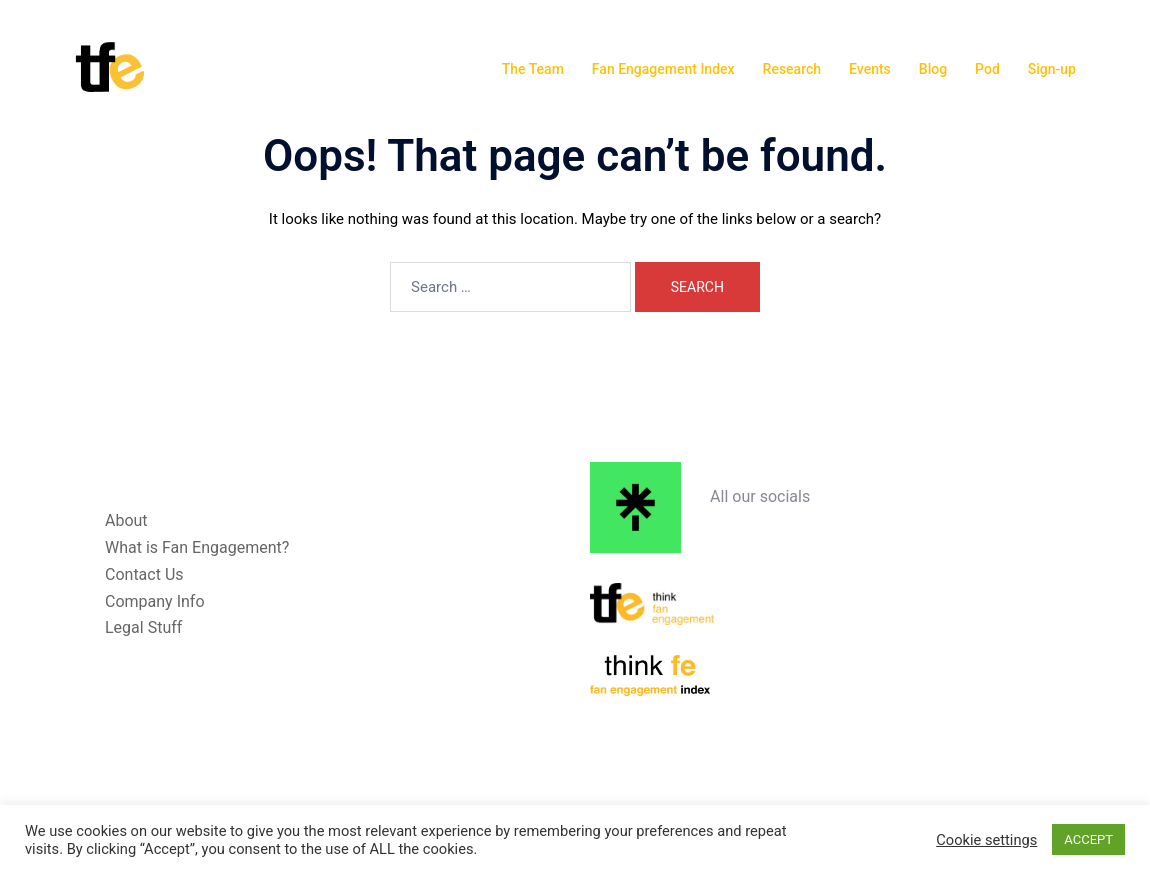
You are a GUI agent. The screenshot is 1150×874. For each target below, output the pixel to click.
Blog (933, 69)
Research (792, 69)
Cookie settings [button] (986, 840)
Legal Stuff (143, 627)
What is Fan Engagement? (197, 547)
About (126, 520)
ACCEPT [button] (1088, 839)
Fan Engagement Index (663, 69)
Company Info (155, 601)
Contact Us (144, 574)
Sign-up (1052, 69)
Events (870, 69)
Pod (987, 69)
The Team (533, 69)
